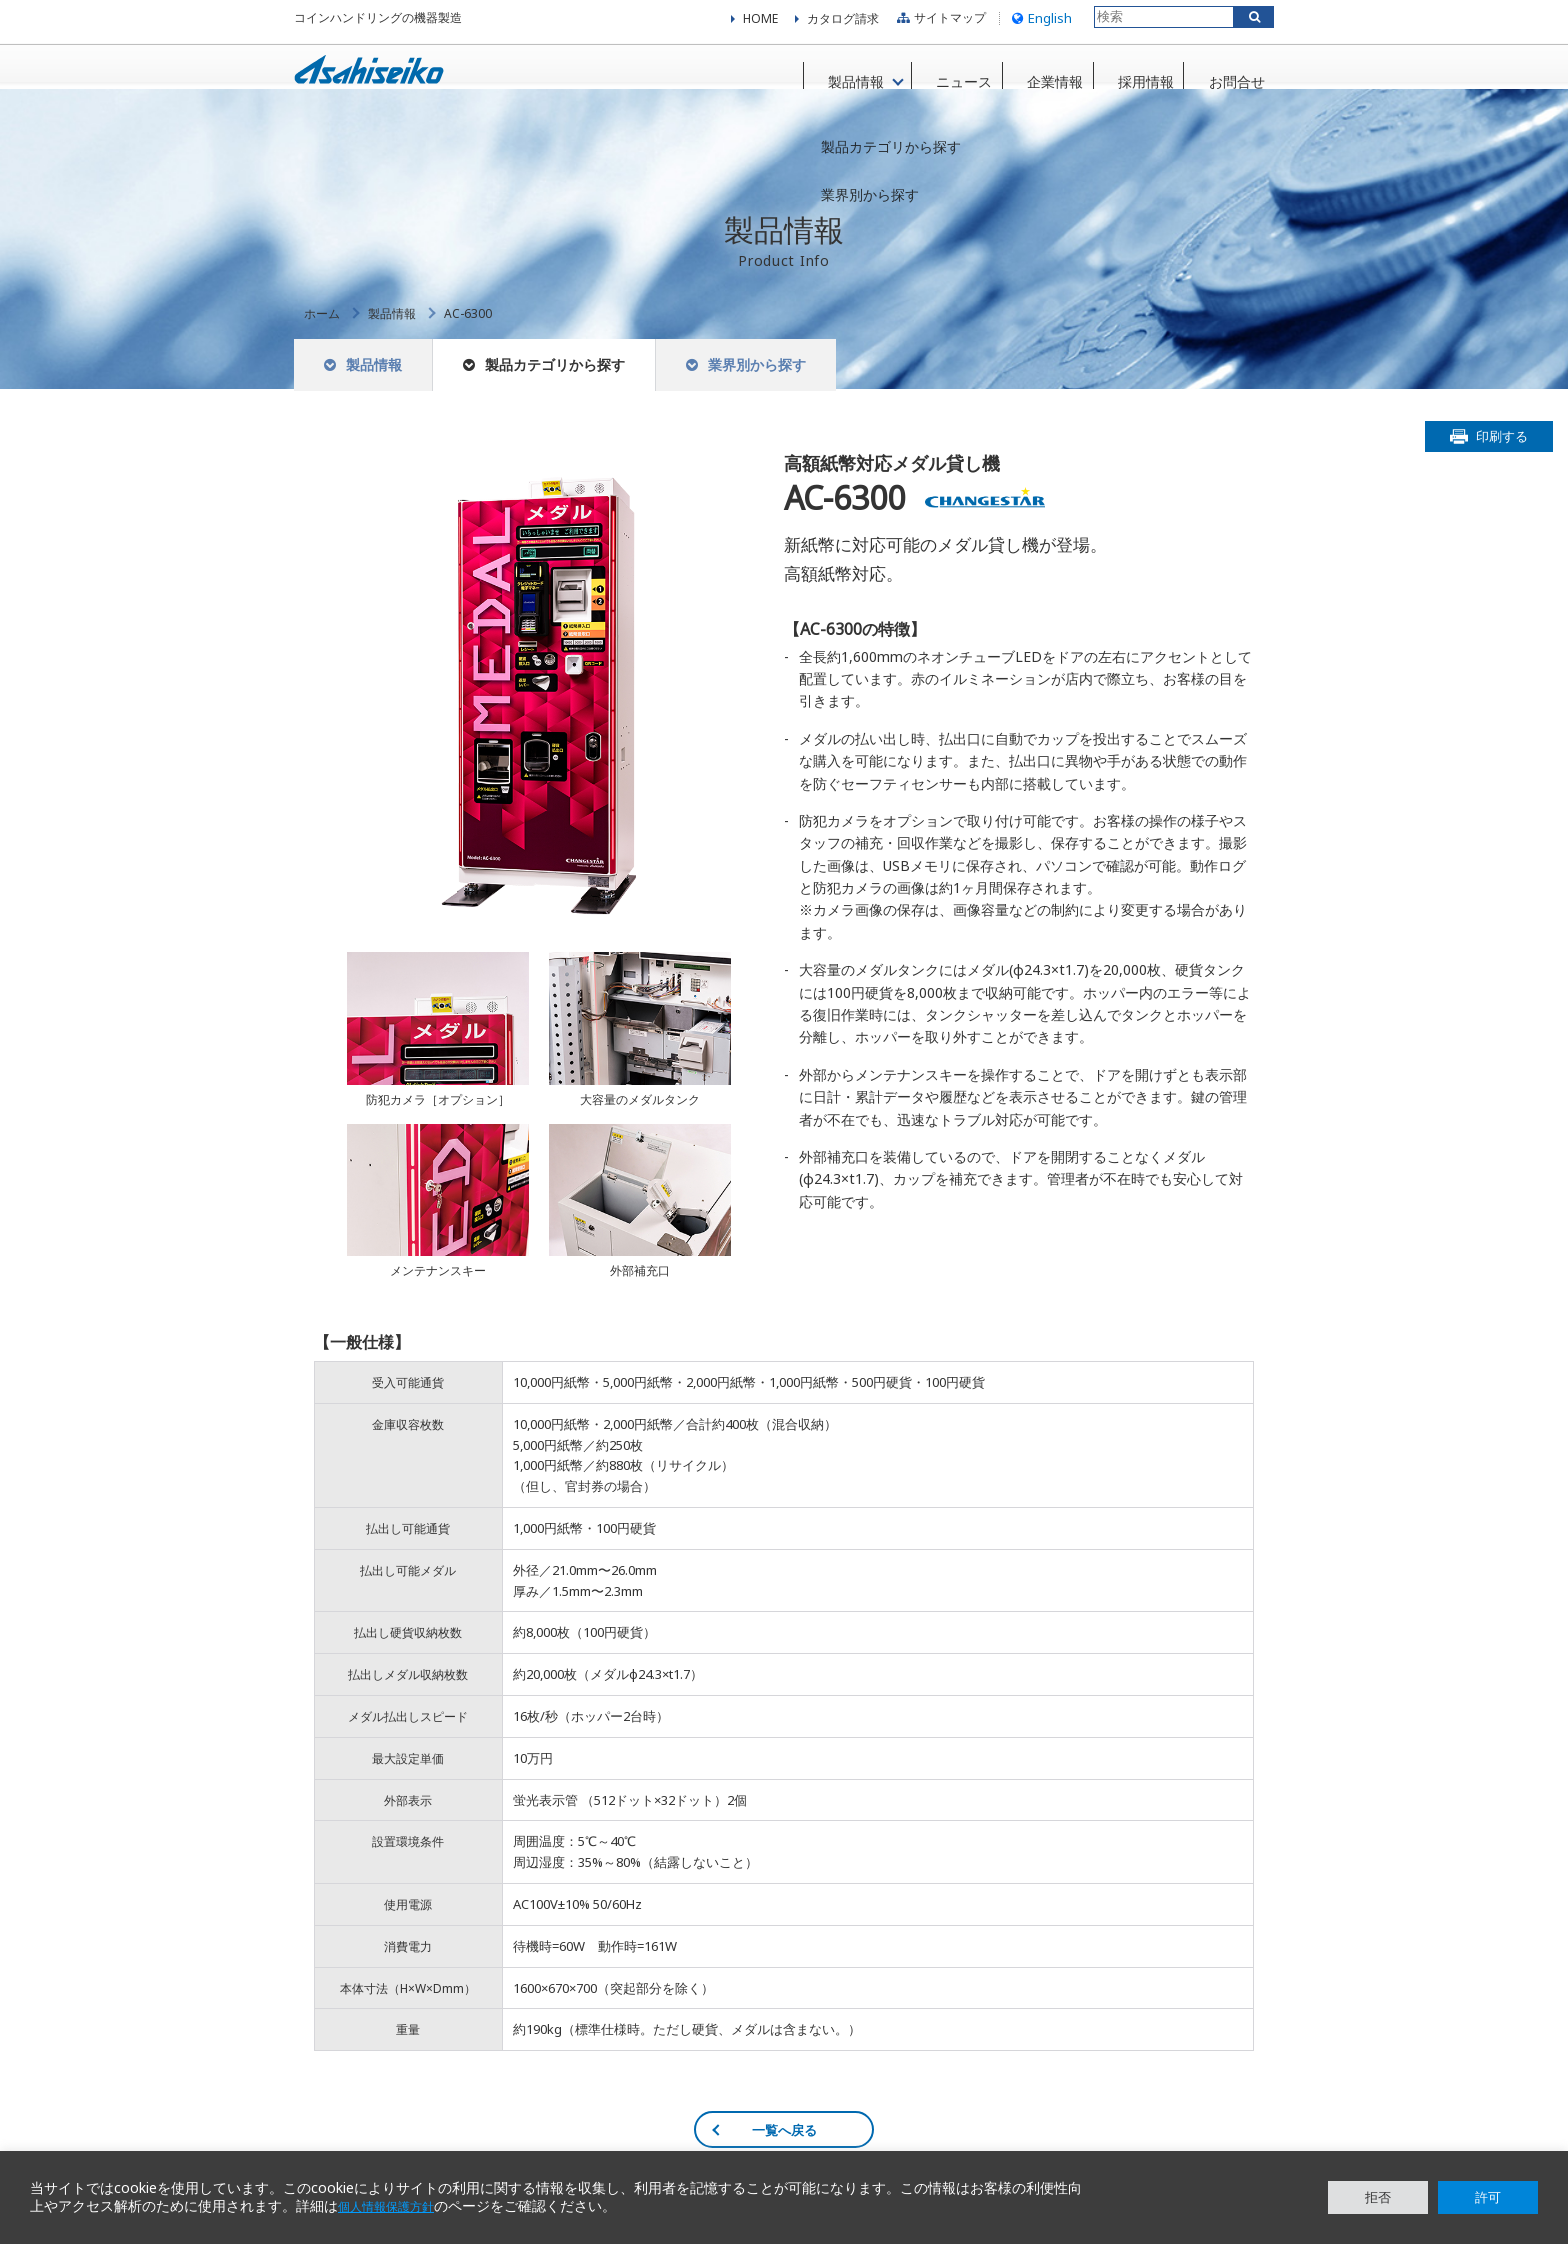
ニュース (935, 78)
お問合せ (1226, 78)
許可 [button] (1488, 2197)
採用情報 (1129, 78)
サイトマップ (939, 24)
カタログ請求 (843, 25)
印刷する (1502, 459)
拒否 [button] (1378, 2197)
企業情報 (1032, 78)
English (1039, 24)
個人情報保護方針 (394, 2207)
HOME (760, 25)
